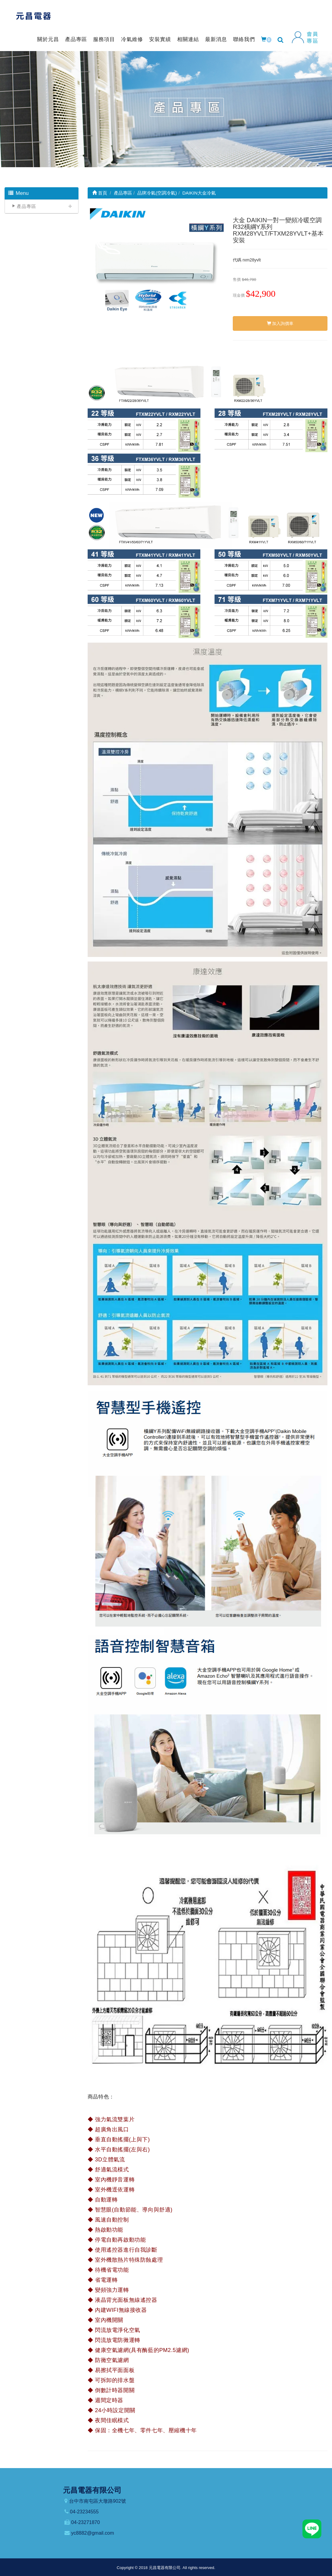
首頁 (99, 192)
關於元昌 (48, 39)
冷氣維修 (132, 39)
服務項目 (104, 39)
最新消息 (216, 39)
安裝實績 (160, 39)
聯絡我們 (244, 39)
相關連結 (188, 39)
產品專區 (76, 39)
